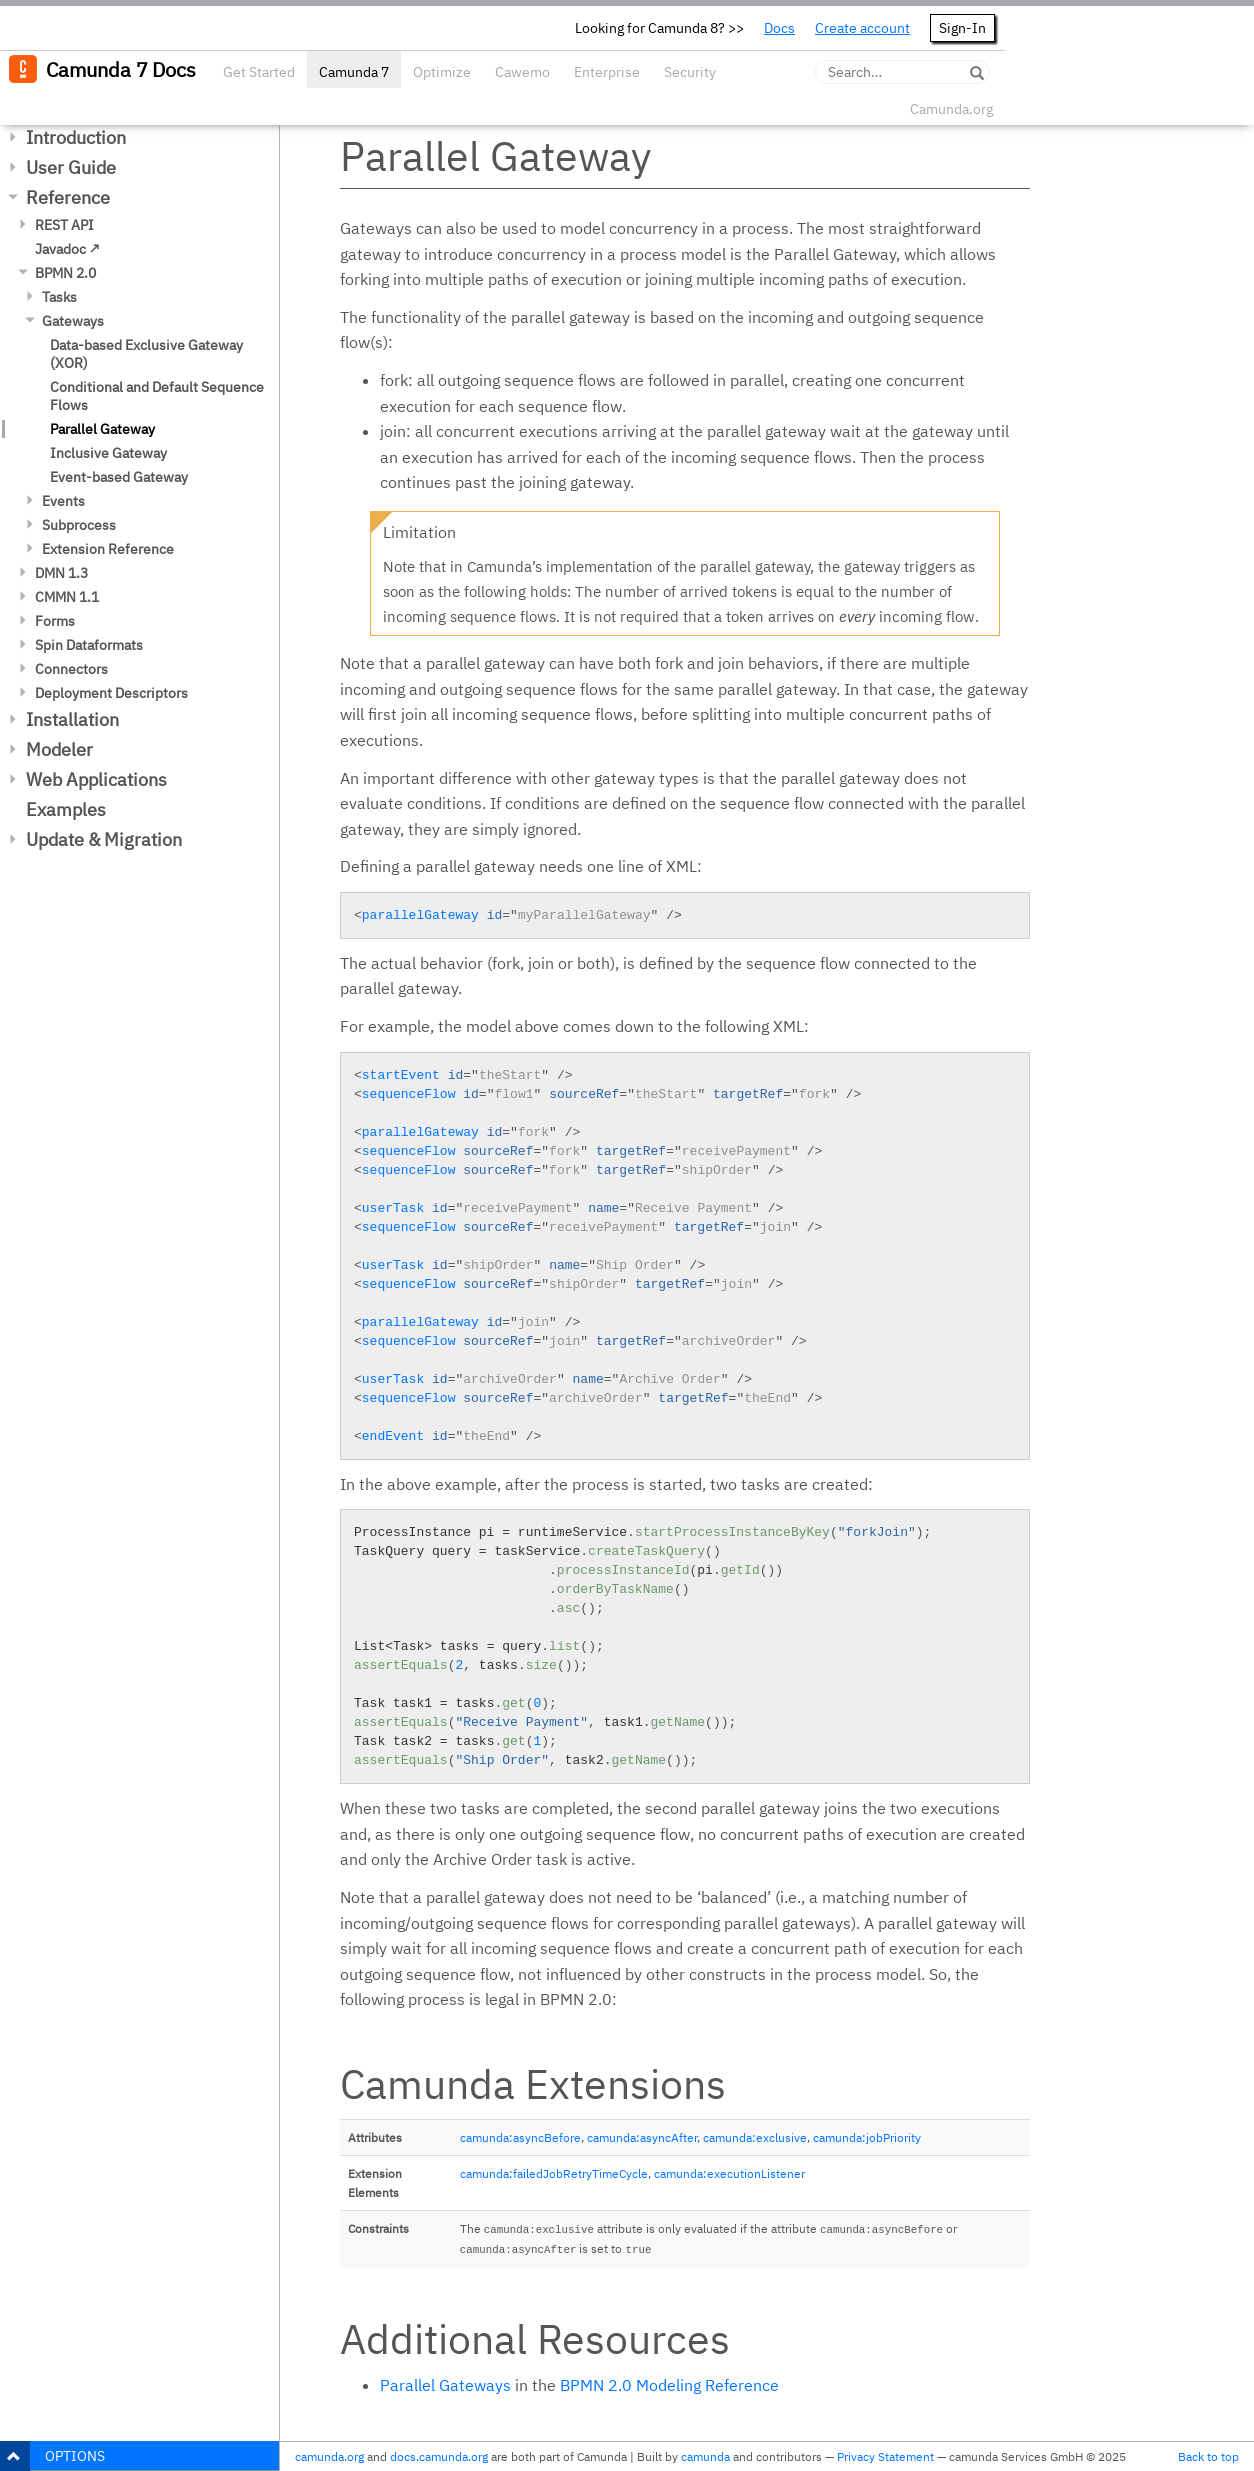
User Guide (71, 167)
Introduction (76, 137)
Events (63, 501)
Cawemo (522, 72)
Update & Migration (104, 839)
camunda (705, 2456)
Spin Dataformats (89, 645)
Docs (779, 28)
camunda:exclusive (755, 2137)
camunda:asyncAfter (642, 2137)
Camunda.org (951, 109)
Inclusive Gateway (108, 453)
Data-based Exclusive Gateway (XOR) (146, 354)
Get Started (259, 72)
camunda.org (329, 2456)
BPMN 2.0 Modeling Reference (669, 2385)
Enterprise (607, 72)
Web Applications (96, 779)
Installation (72, 719)
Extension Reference (108, 549)
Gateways (73, 321)
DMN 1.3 (61, 573)
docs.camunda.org (439, 2456)
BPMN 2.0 (65, 273)
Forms (55, 621)
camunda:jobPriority (867, 2137)
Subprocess (79, 525)
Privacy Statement (885, 2456)
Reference (68, 197)
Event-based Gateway (119, 477)
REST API (64, 225)
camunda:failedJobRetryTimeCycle (554, 2173)
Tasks (59, 297)
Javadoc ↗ (67, 249)
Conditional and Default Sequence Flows (157, 396)
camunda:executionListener (729, 2173)
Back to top (1208, 2456)
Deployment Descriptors (111, 693)
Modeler (59, 749)
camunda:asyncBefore (520, 2137)
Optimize (442, 72)
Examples (66, 809)
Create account (862, 28)
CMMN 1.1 (67, 597)
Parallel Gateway (102, 429)
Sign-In (962, 28)
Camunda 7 (354, 72)
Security (690, 72)
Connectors (71, 669)
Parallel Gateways (445, 2385)
